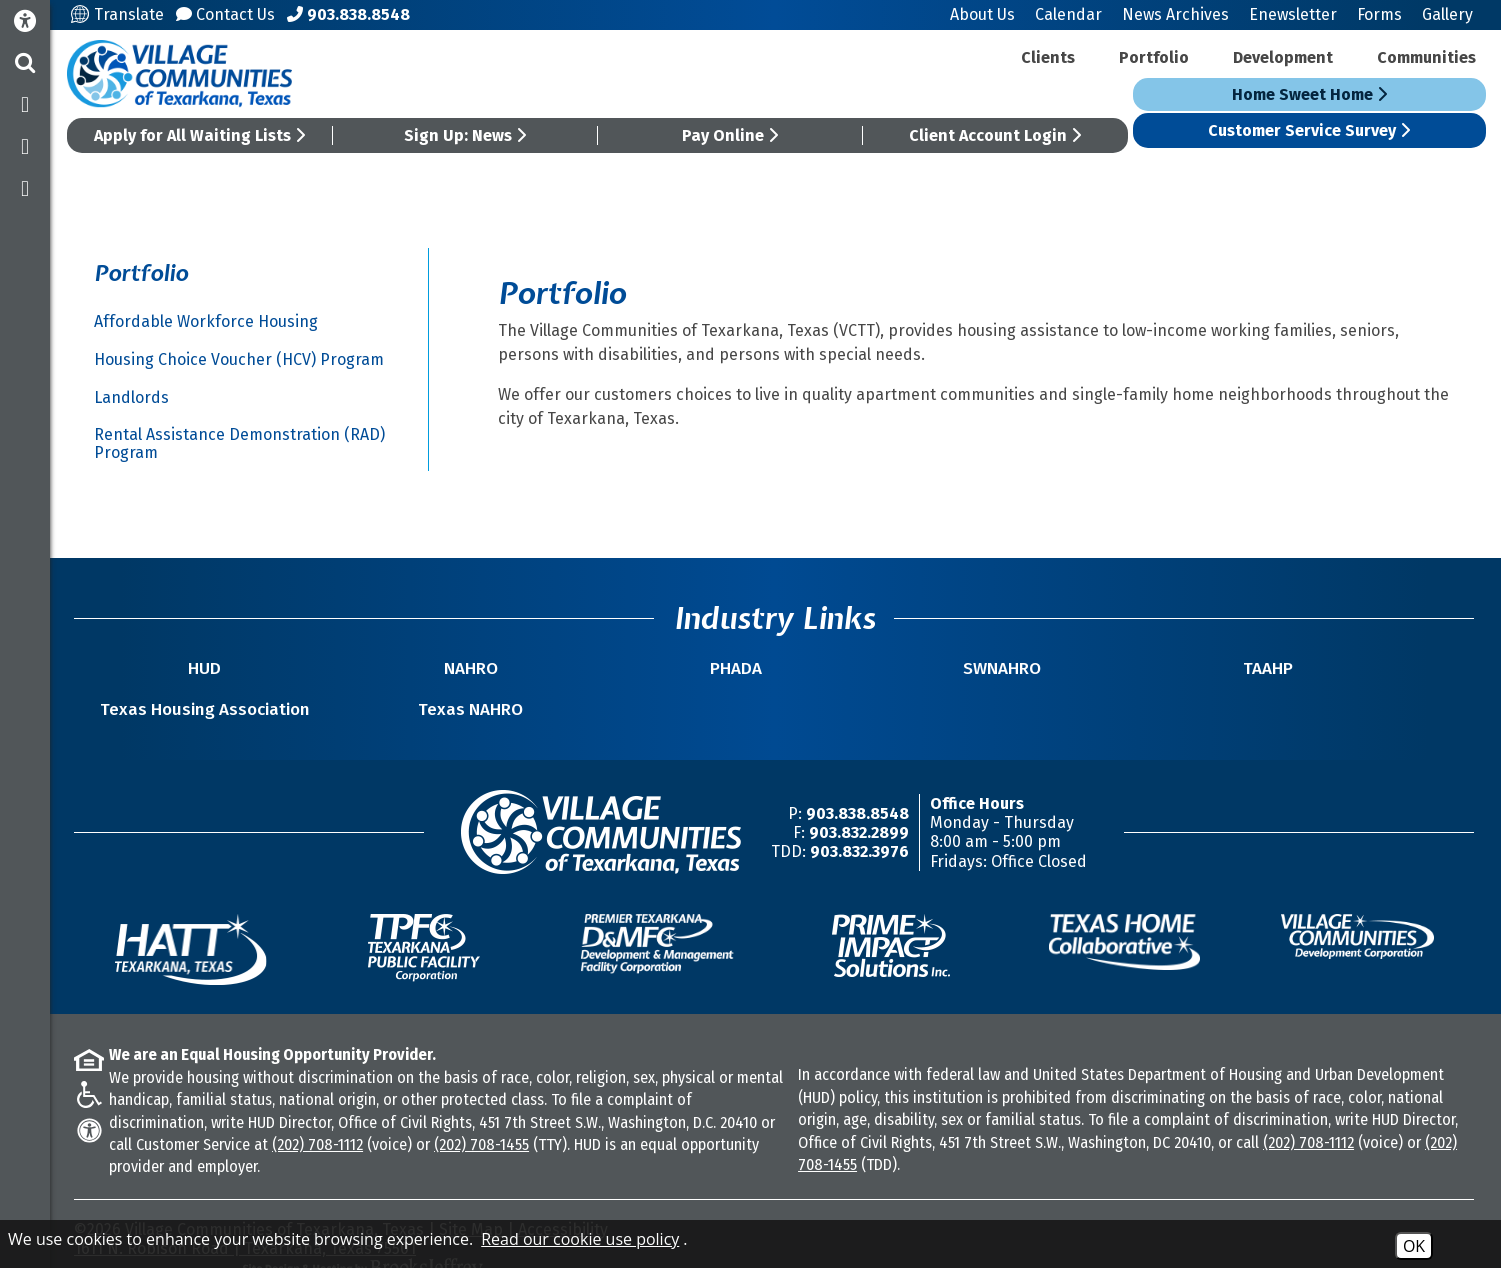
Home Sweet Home (1309, 94)
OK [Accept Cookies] (1414, 1246)
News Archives (1175, 14)
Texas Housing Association (1162, 679)
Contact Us (228, 14)
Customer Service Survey (1310, 130)
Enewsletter (1293, 14)
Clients (1048, 57)
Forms (1379, 14)
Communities (1426, 57)
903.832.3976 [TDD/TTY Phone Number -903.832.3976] (861, 831)
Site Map (473, 1209)
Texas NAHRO (1360, 689)
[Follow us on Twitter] (25, 147)
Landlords (133, 397)
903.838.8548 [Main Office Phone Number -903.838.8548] (859, 793)
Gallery (1447, 14)
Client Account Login (996, 135)
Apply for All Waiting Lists (202, 135)
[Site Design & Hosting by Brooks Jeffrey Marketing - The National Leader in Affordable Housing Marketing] (1301, 1215)
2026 (106, 1209)
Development (1283, 57)
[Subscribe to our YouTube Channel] (25, 189)
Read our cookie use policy (580, 1239)
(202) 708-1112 (319, 1124)
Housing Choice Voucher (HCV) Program (241, 359)
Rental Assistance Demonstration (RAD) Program (241, 443)
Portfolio (1154, 57)
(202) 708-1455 (483, 1124)
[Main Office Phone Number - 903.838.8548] (351, 14)
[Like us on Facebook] (25, 105)
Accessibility (565, 1209)
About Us (982, 14)
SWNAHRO (767, 689)
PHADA (569, 689)
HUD (172, 689)
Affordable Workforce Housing (208, 321)
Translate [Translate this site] (120, 14)
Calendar (1068, 14)
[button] (25, 63)
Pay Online (732, 135)
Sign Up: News (467, 135)
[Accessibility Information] (25, 21)
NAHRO (371, 689)
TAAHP (965, 689)
